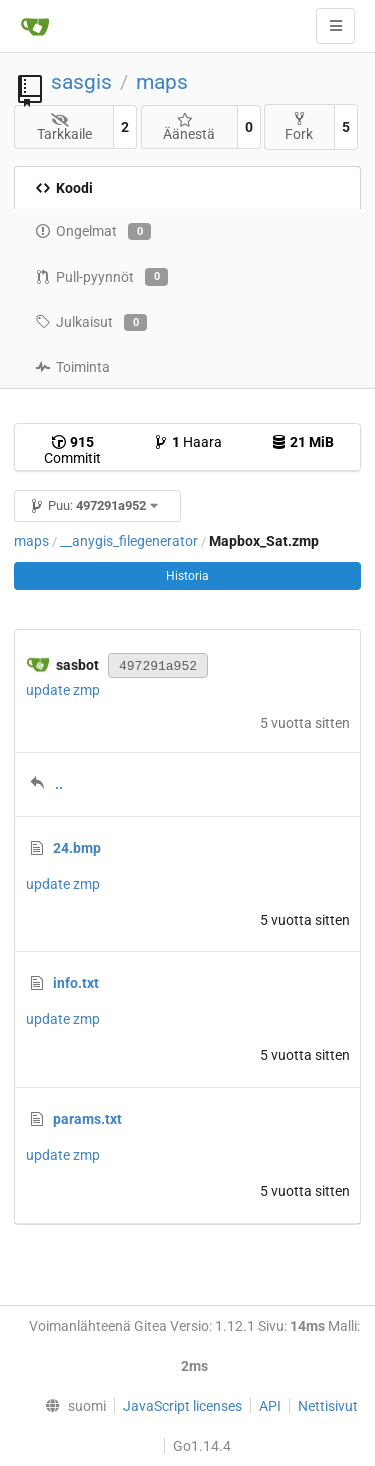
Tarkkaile (64, 127)
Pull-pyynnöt (101, 277)
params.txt (87, 1119)
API (270, 1406)
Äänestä (189, 127)
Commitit (72, 450)
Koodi (64, 188)
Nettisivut (328, 1406)
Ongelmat (93, 232)
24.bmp (77, 848)
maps (162, 82)
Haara (187, 442)
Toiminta (72, 367)
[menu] (70, 1406)
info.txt (76, 983)
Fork (299, 126)
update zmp (63, 690)
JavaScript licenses (182, 1406)
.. (59, 784)
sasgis (81, 82)
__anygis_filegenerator (129, 541)
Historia (187, 576)
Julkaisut (91, 323)
